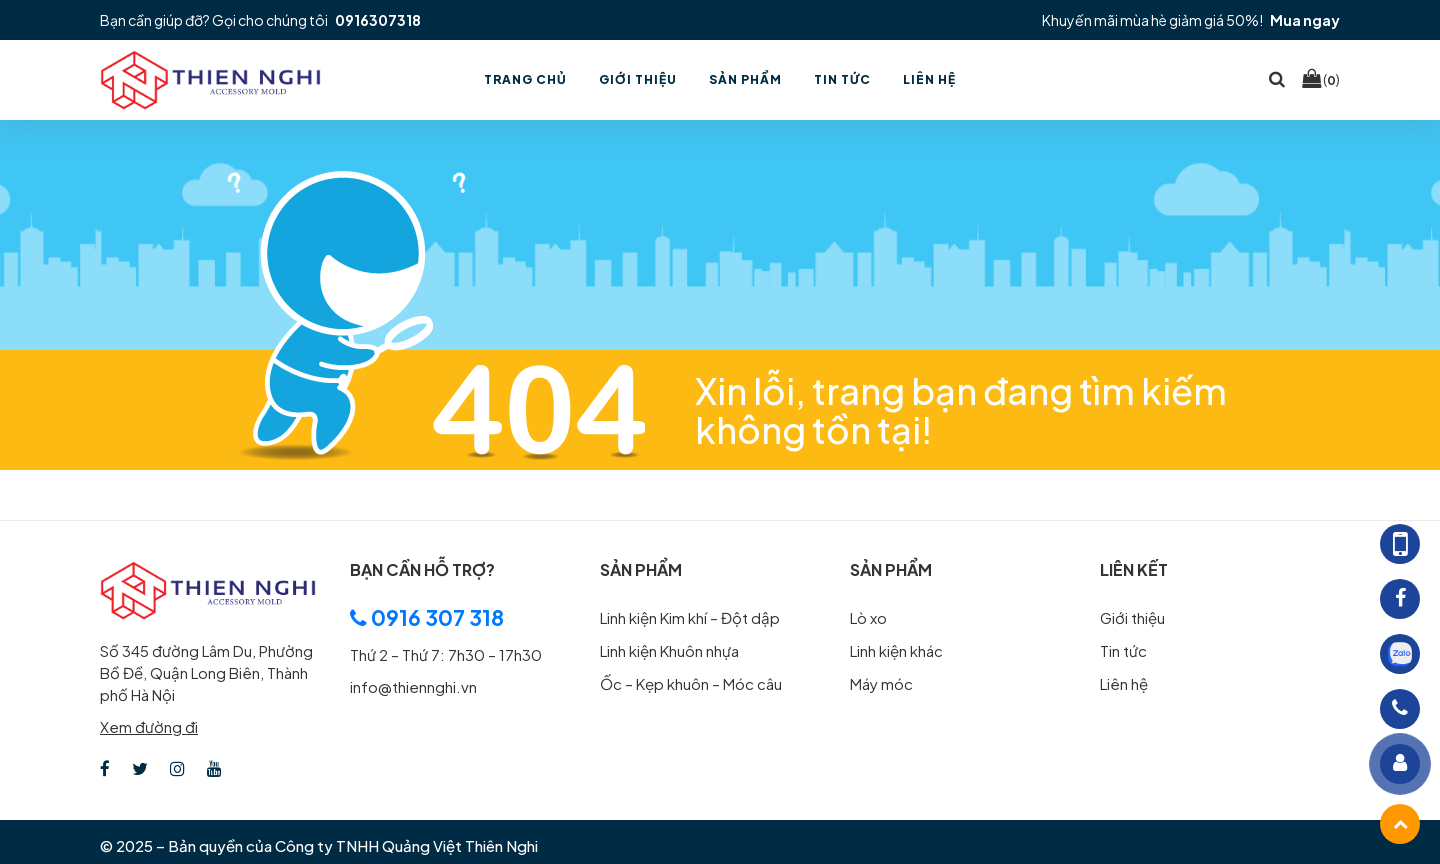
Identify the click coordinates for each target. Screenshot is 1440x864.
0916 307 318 (427, 617)
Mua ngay (1305, 20)
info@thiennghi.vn (413, 686)
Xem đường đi (149, 726)
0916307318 (378, 20)
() (1321, 79)
